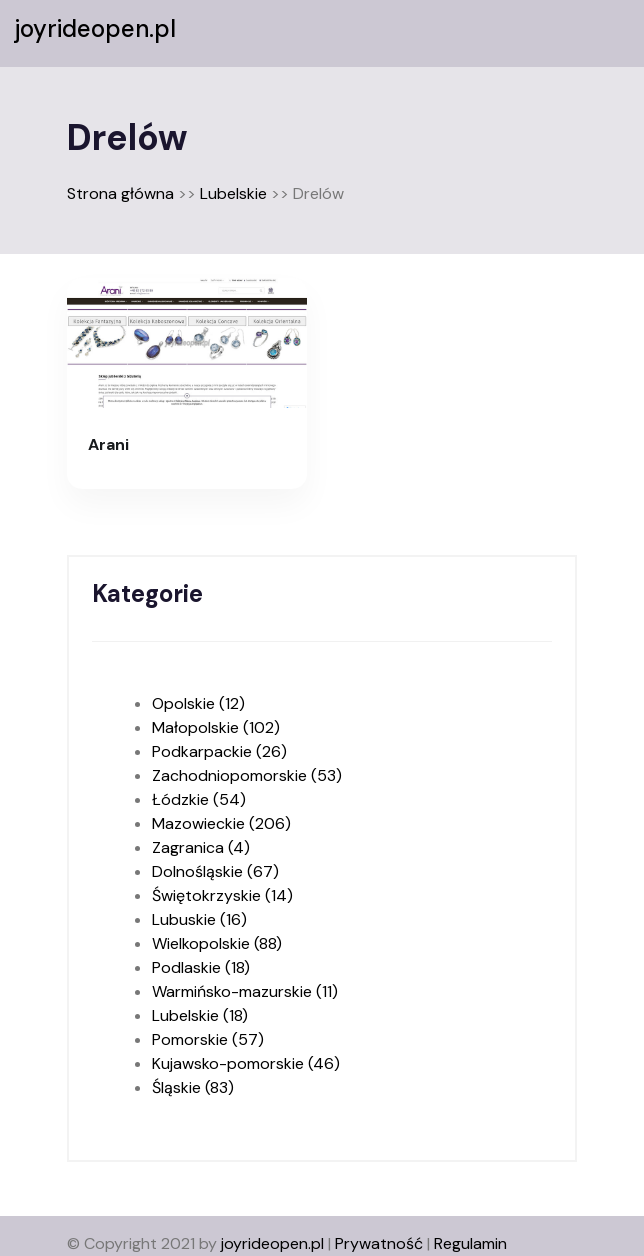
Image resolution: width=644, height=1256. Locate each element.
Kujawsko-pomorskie (246, 1063)
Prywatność (379, 1243)
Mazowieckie (221, 823)
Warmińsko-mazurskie (245, 991)
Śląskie (193, 1087)
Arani (108, 444)
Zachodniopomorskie (247, 775)
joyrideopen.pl (95, 29)
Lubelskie (233, 193)
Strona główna (120, 193)
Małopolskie (216, 727)
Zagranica (201, 847)
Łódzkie (199, 799)
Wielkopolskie (217, 943)
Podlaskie (201, 967)
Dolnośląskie (215, 871)
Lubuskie (199, 919)
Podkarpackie (219, 751)
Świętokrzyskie (222, 895)
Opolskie (198, 703)
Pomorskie (208, 1039)
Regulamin (470, 1243)
